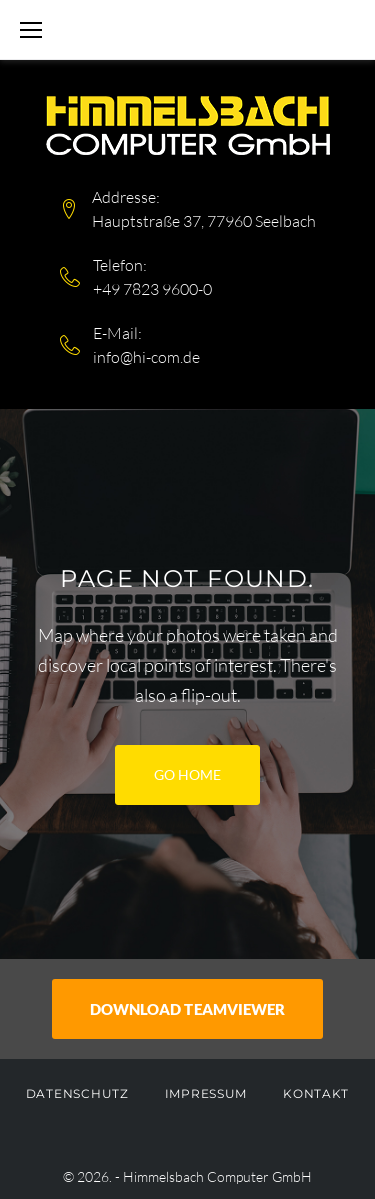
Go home (187, 774)
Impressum (206, 1093)
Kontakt (316, 1093)
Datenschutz (77, 1093)
